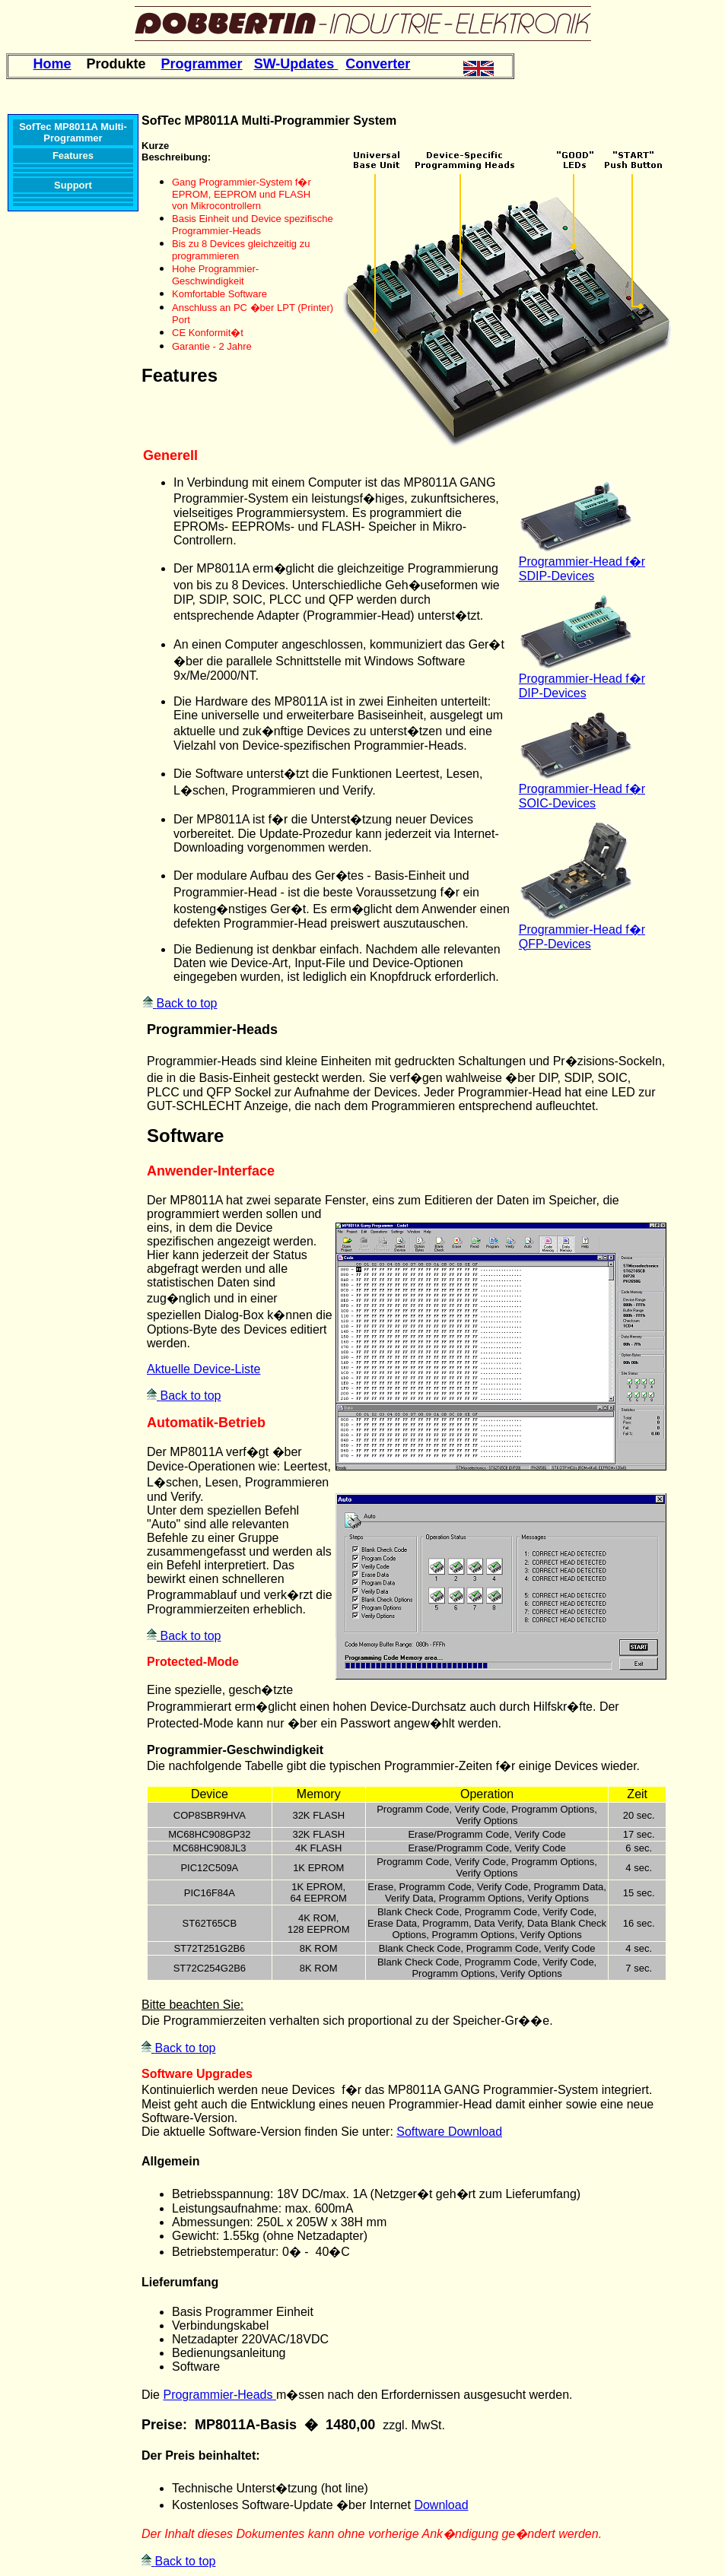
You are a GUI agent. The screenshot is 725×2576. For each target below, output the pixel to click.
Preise (162, 2424)
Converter (377, 63)
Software (185, 1135)
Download (441, 2504)
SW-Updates (296, 63)
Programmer (202, 63)
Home (52, 63)
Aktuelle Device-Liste (203, 1369)
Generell (170, 455)
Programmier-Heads (212, 1029)
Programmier (554, 561)
